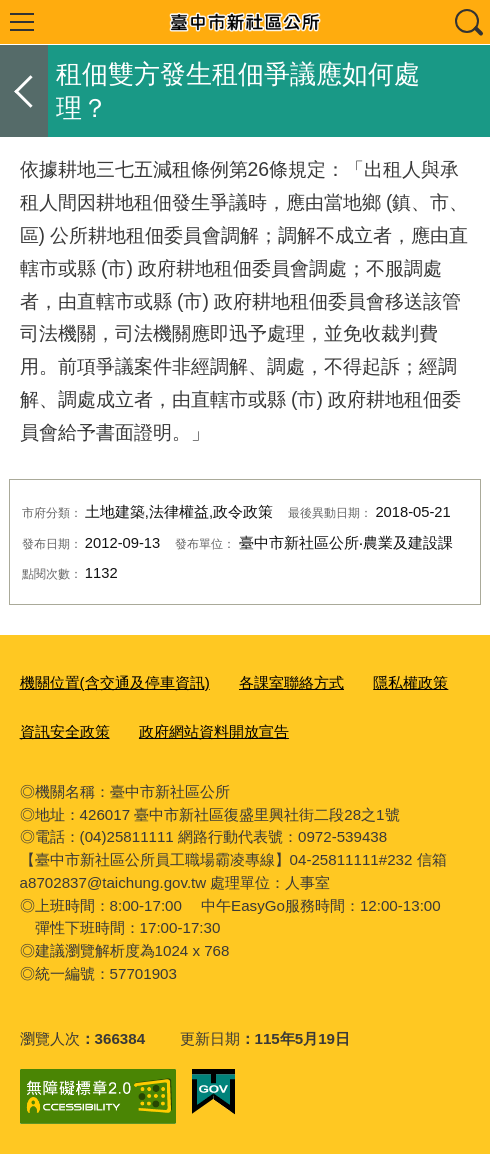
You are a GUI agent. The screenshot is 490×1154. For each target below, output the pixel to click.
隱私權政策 (410, 682)
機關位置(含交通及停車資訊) (115, 682)
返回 (24, 91)
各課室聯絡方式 (291, 682)
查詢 (468, 22)
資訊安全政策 (65, 731)
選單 (22, 22)
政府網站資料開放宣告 (214, 731)
